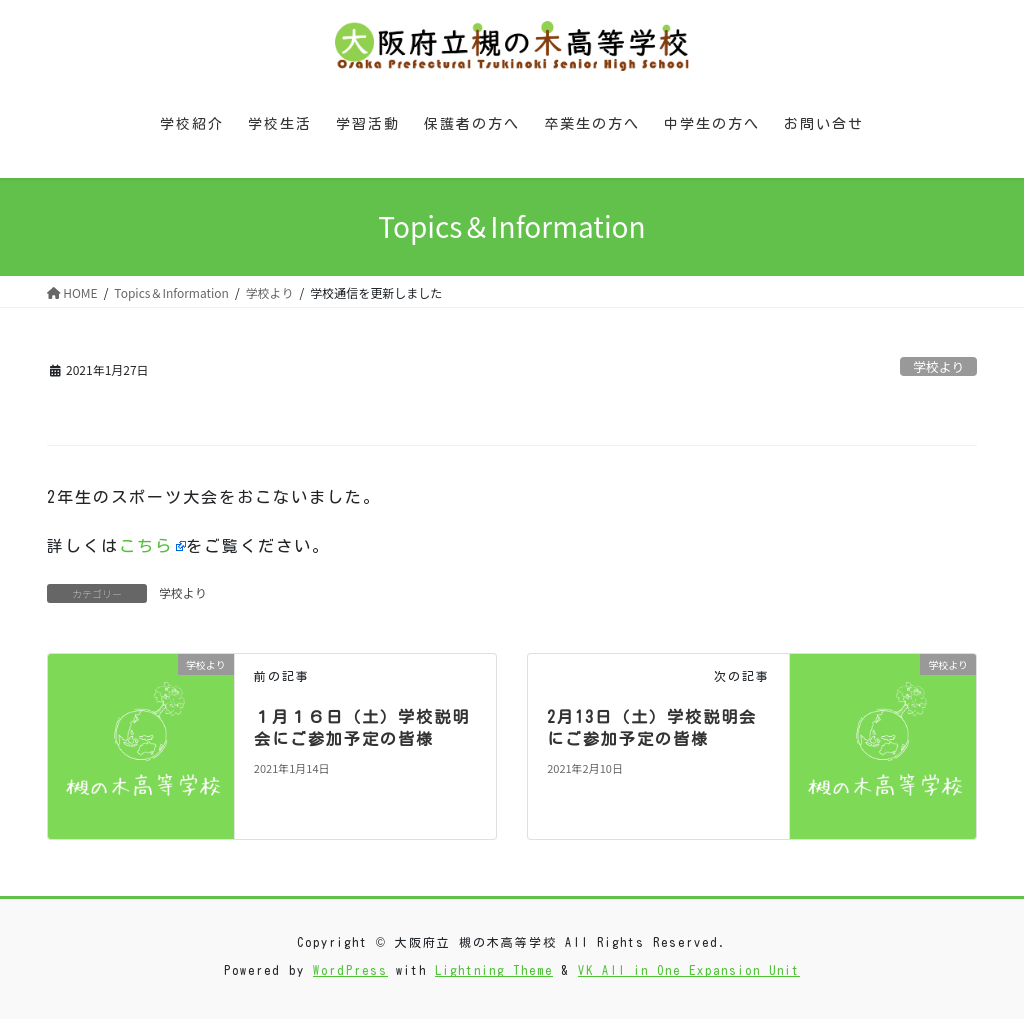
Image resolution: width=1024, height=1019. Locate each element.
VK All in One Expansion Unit (689, 970)
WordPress (350, 970)
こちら (146, 546)
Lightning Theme (494, 970)
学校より (938, 366)
